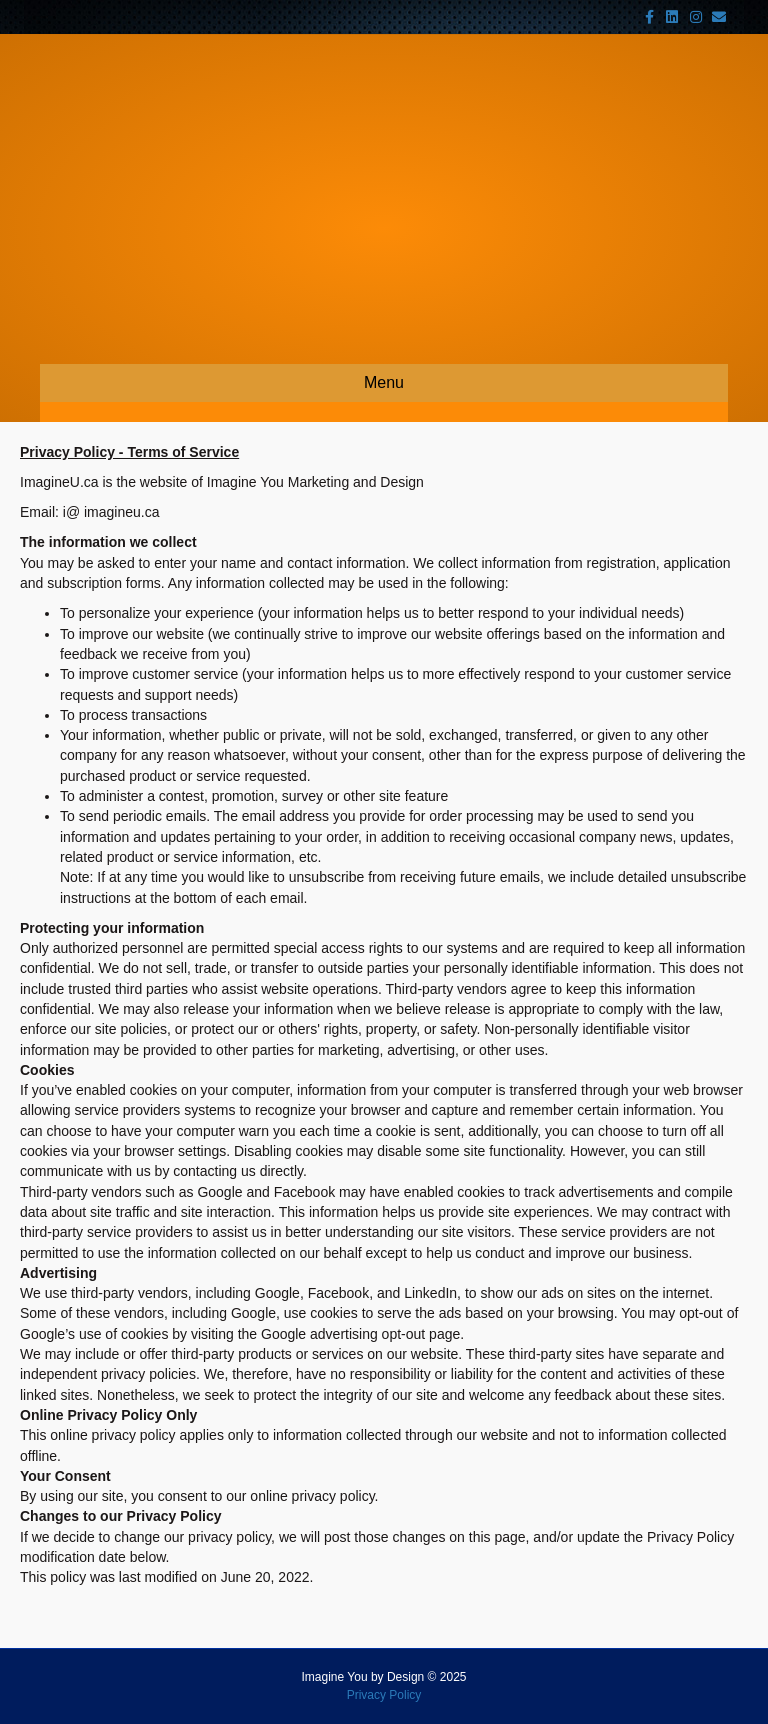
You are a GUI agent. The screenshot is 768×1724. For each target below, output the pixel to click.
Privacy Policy (384, 1695)
